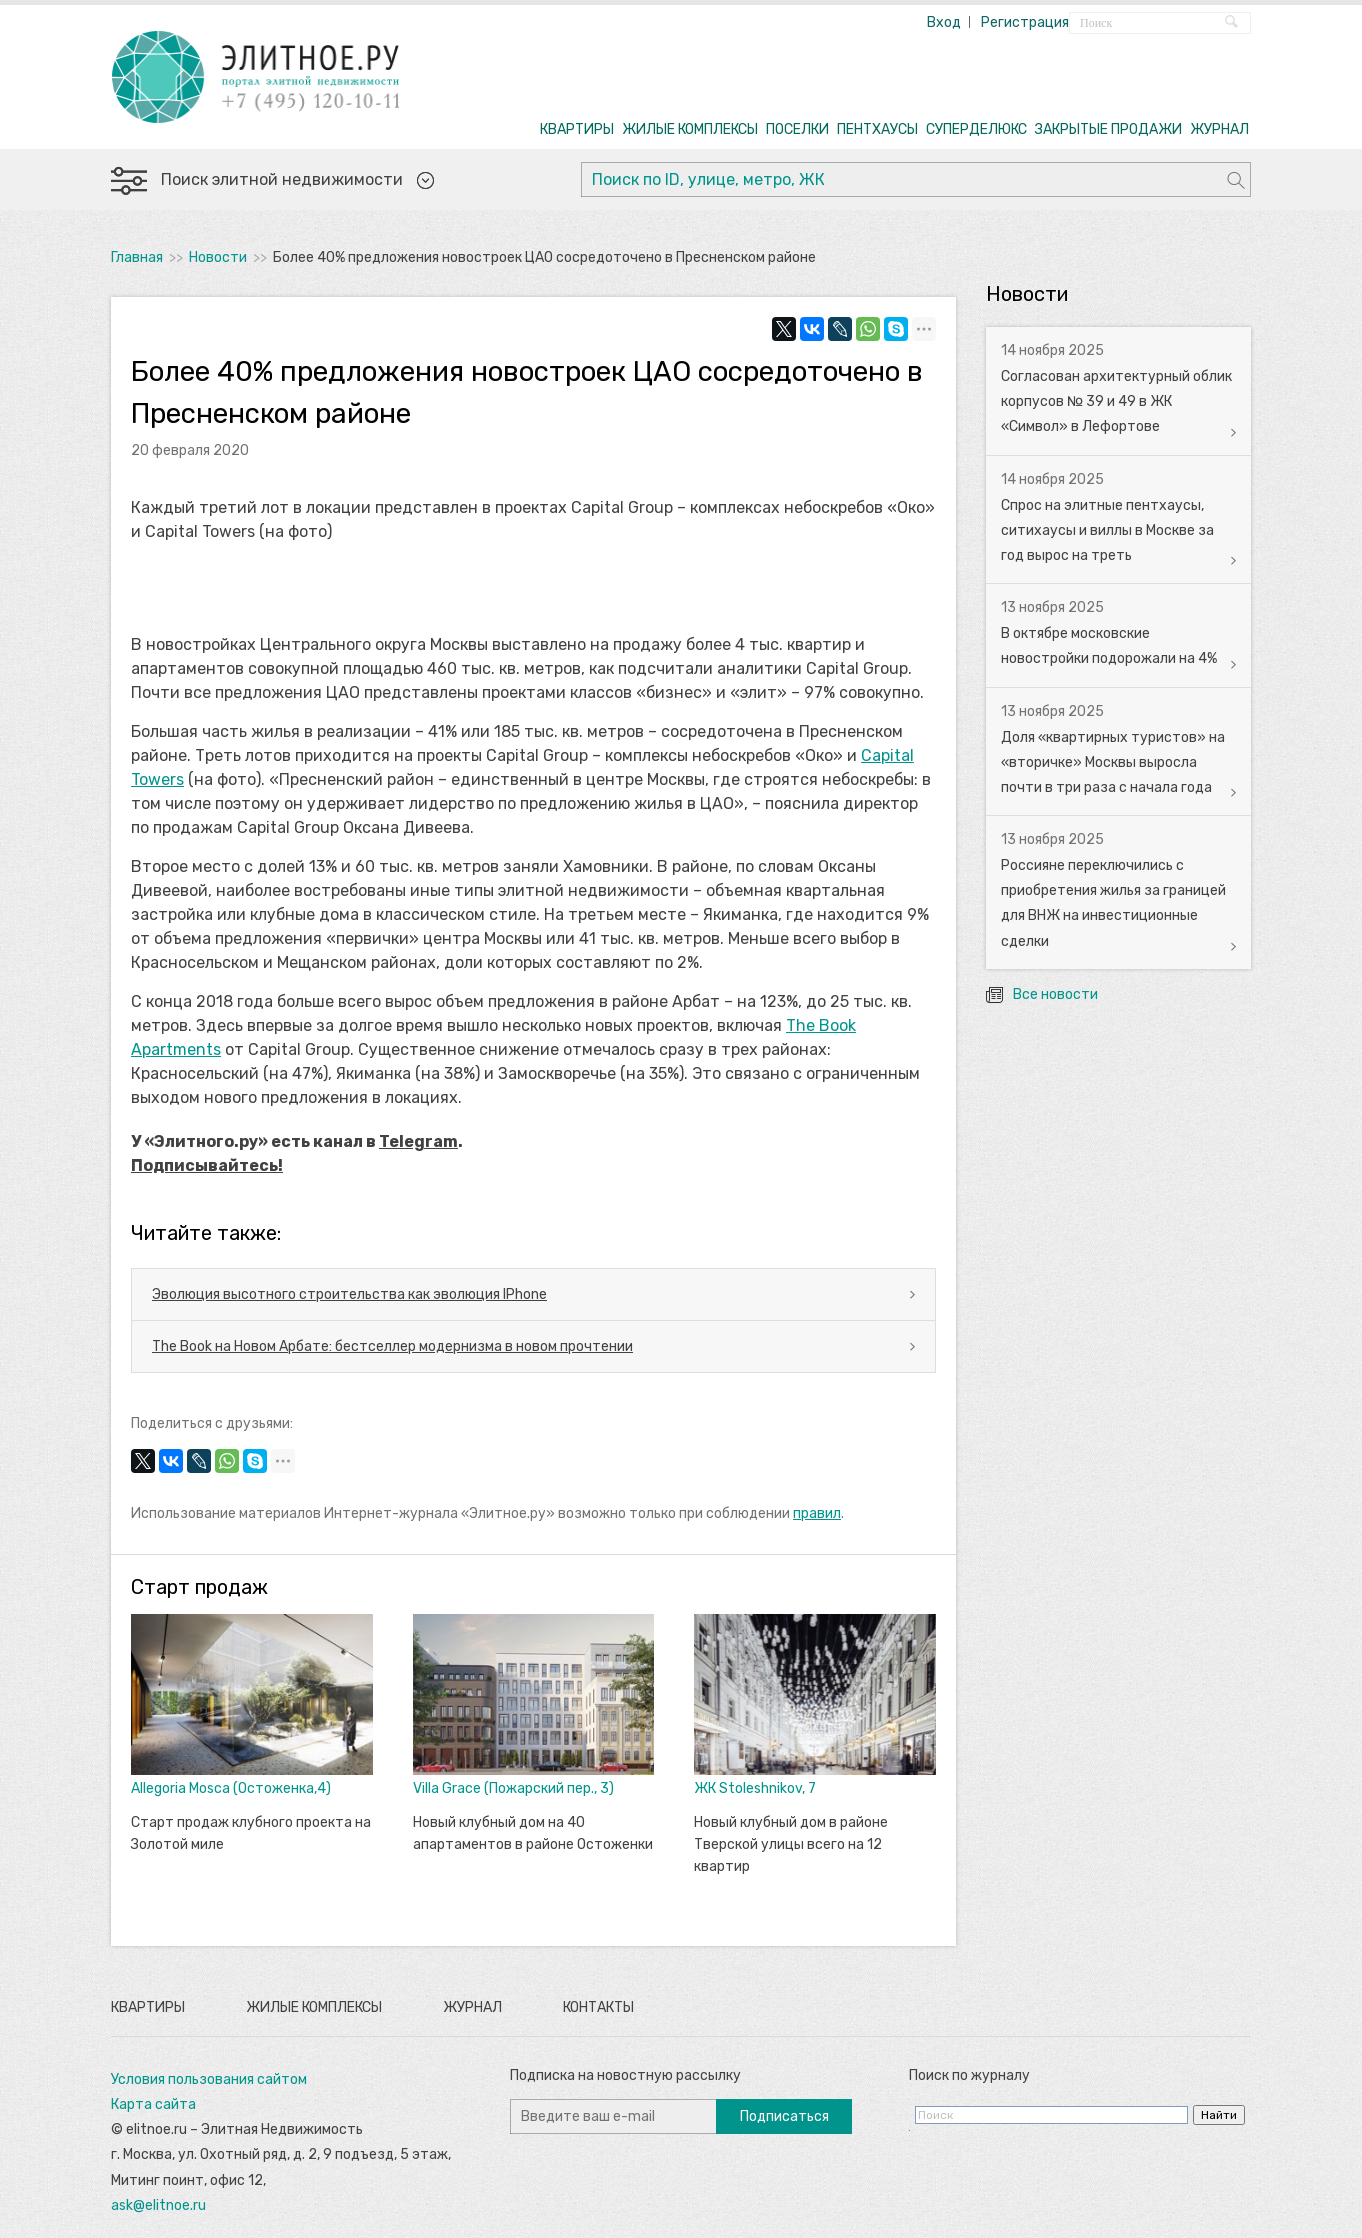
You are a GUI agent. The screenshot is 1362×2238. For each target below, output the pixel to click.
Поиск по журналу (969, 2075)
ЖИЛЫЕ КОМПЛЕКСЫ (690, 129)
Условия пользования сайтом (209, 2079)
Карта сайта (153, 2104)
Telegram (418, 1141)
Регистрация (1025, 22)
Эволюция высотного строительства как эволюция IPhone (349, 1294)
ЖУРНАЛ (1219, 129)
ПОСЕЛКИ (797, 129)
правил (817, 1513)
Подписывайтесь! (207, 1165)
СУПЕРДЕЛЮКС (976, 129)
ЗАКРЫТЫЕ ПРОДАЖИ (1108, 129)
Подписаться (784, 2116)
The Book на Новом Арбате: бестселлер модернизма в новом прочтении (392, 1346)
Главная (137, 257)
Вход (944, 22)
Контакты (598, 2007)
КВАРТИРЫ (577, 129)
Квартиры (148, 2007)
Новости (218, 257)
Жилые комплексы (314, 2007)
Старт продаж (199, 1587)
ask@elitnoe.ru (158, 2205)
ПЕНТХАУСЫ (877, 129)
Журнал (472, 2007)
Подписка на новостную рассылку (625, 2075)
